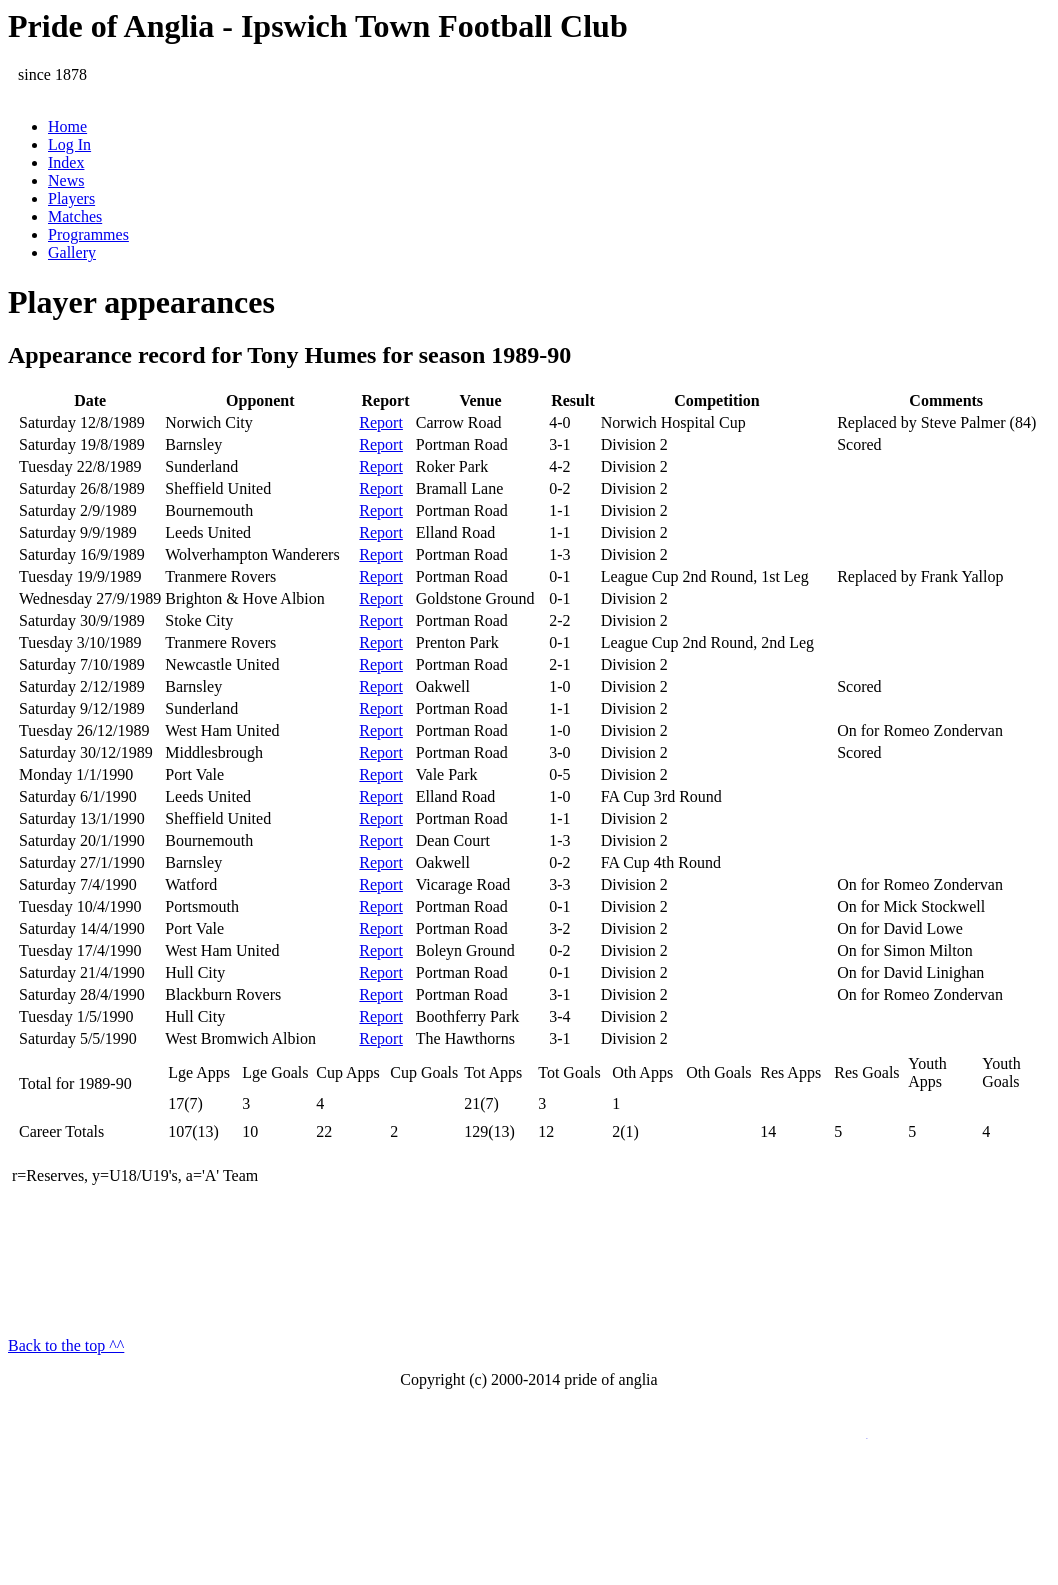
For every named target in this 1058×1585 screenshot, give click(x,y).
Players (71, 198)
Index (66, 162)
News (66, 180)
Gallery (72, 252)
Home (67, 126)
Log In (69, 144)
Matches (75, 216)
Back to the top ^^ (66, 1345)
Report (381, 422)
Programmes (88, 234)
